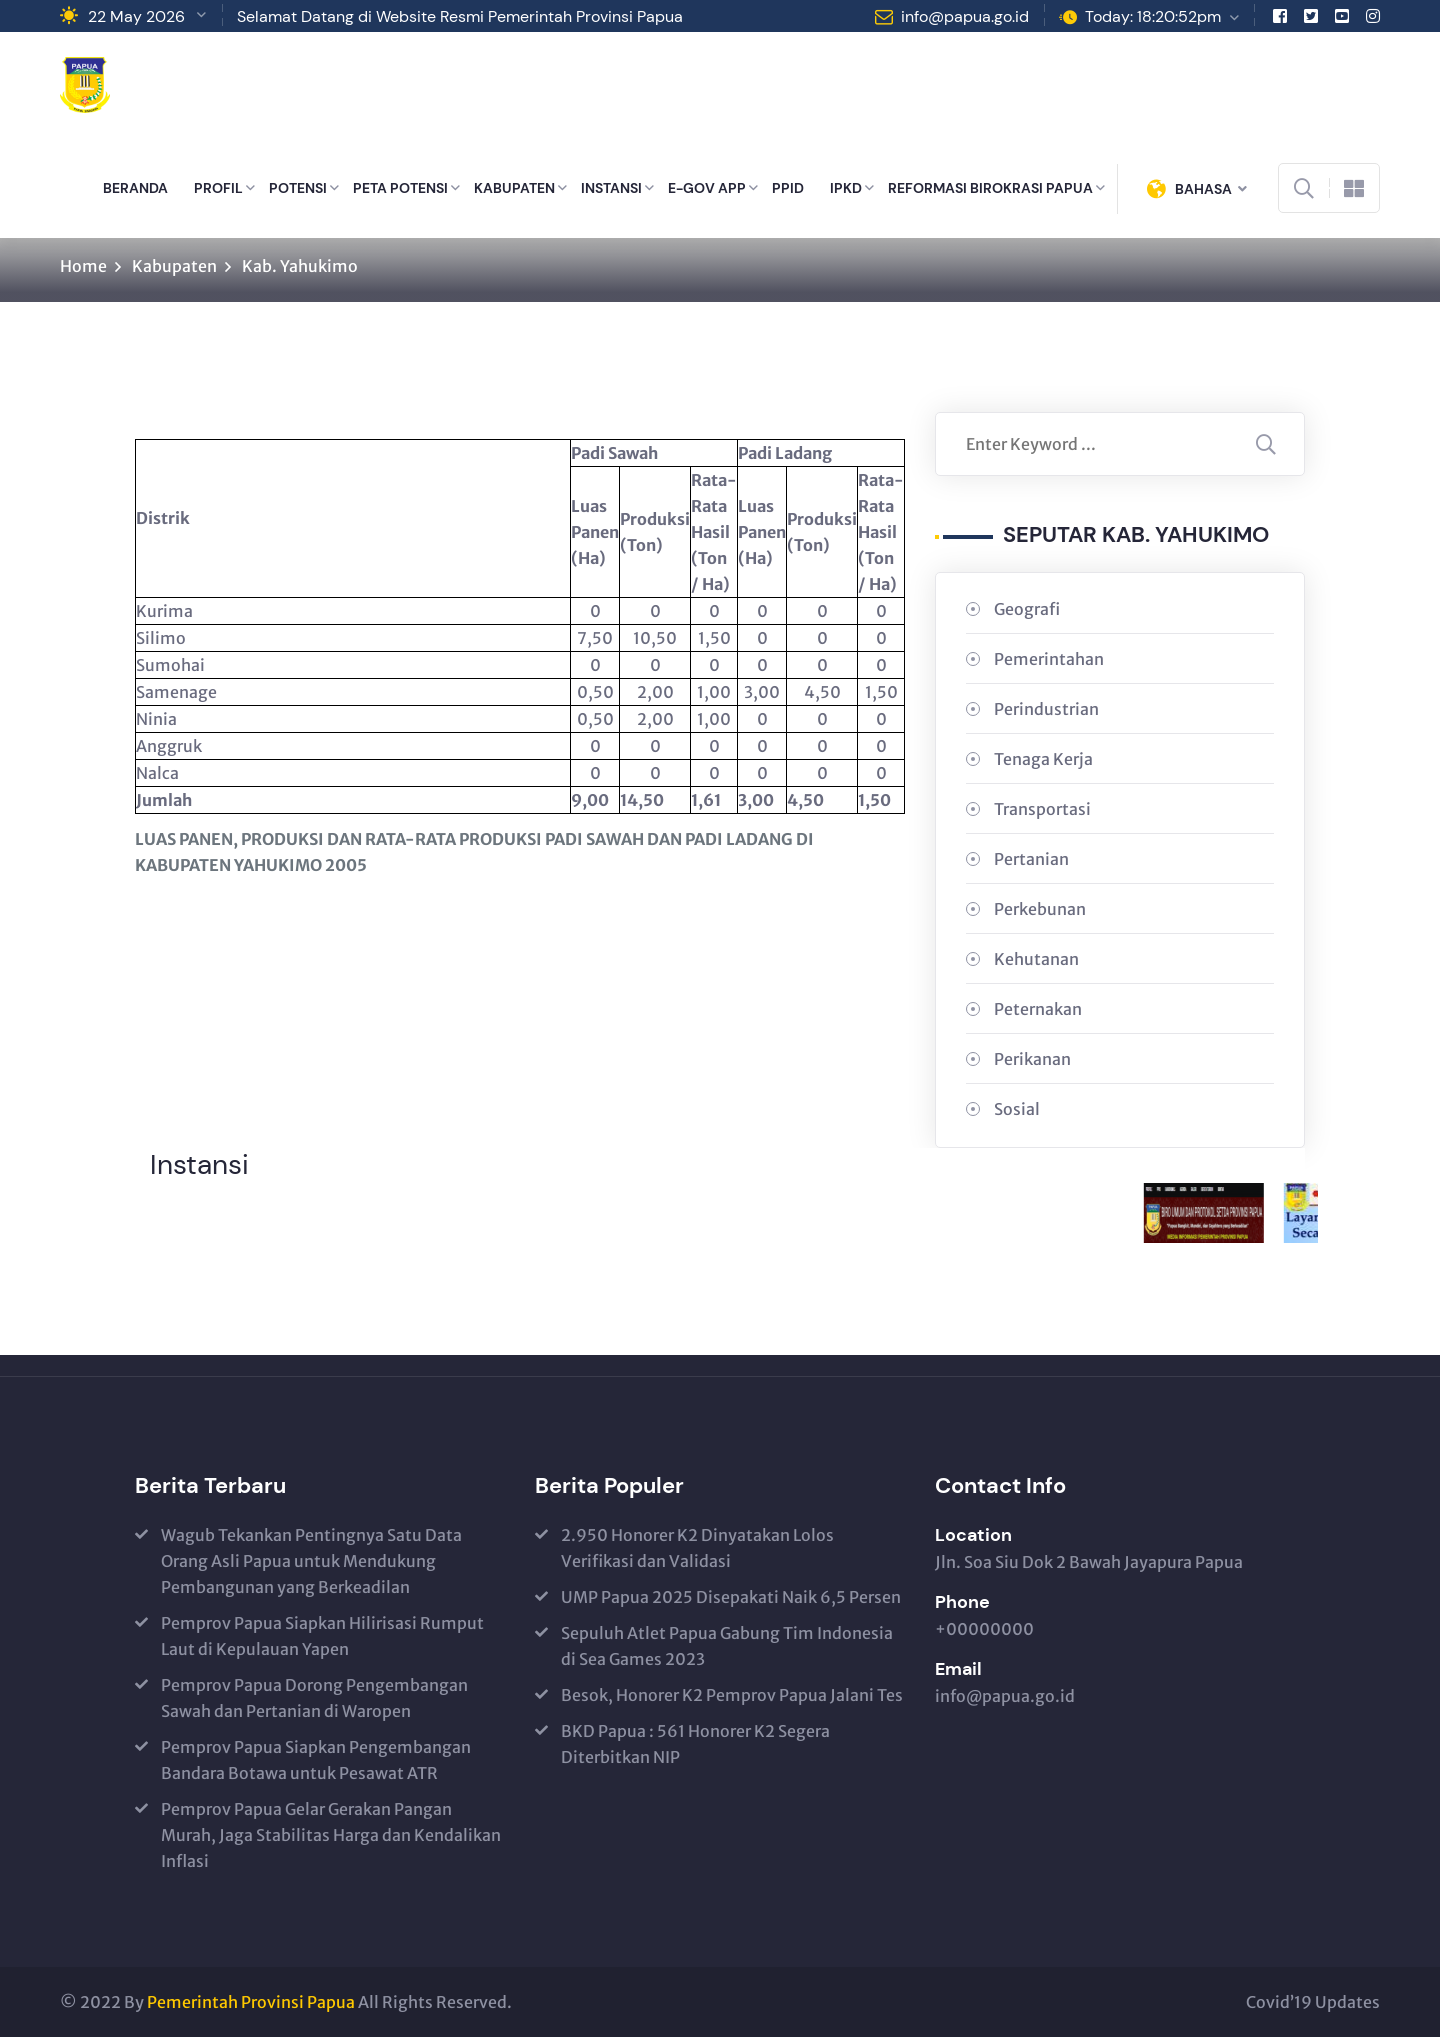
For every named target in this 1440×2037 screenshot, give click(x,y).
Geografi (1027, 609)
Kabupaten (174, 266)
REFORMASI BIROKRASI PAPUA (990, 188)
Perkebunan (1040, 909)
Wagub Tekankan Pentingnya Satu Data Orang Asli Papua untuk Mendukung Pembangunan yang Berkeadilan (311, 1561)
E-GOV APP (707, 188)
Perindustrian (1046, 709)
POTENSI (298, 188)
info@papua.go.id (965, 16)
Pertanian (1031, 859)
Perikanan (1032, 1059)
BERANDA (135, 188)
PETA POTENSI (400, 188)
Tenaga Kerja (1043, 759)
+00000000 (984, 1629)
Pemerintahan (1049, 659)
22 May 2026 (136, 16)
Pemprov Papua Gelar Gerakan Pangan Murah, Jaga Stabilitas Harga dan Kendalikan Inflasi (331, 1835)
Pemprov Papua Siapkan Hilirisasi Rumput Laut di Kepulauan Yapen (322, 1636)
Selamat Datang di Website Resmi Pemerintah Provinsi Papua (460, 16)
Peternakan (1038, 1009)
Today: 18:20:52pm (1153, 16)
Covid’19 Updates (1313, 2002)
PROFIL (218, 188)
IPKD (846, 188)
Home (83, 266)
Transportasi (1042, 809)
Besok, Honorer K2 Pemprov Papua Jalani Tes (732, 1695)
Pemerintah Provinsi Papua (251, 2002)
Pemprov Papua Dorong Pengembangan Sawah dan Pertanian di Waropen (314, 1698)
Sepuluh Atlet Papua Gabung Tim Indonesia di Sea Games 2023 (727, 1646)
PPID (788, 188)
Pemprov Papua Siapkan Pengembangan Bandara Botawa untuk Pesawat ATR (316, 1760)
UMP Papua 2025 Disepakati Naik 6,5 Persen (731, 1597)
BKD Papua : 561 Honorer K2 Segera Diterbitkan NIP (695, 1744)
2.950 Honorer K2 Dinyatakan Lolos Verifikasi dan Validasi (697, 1548)
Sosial (1017, 1109)
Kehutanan (1036, 959)
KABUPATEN (514, 188)
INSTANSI (611, 188)
